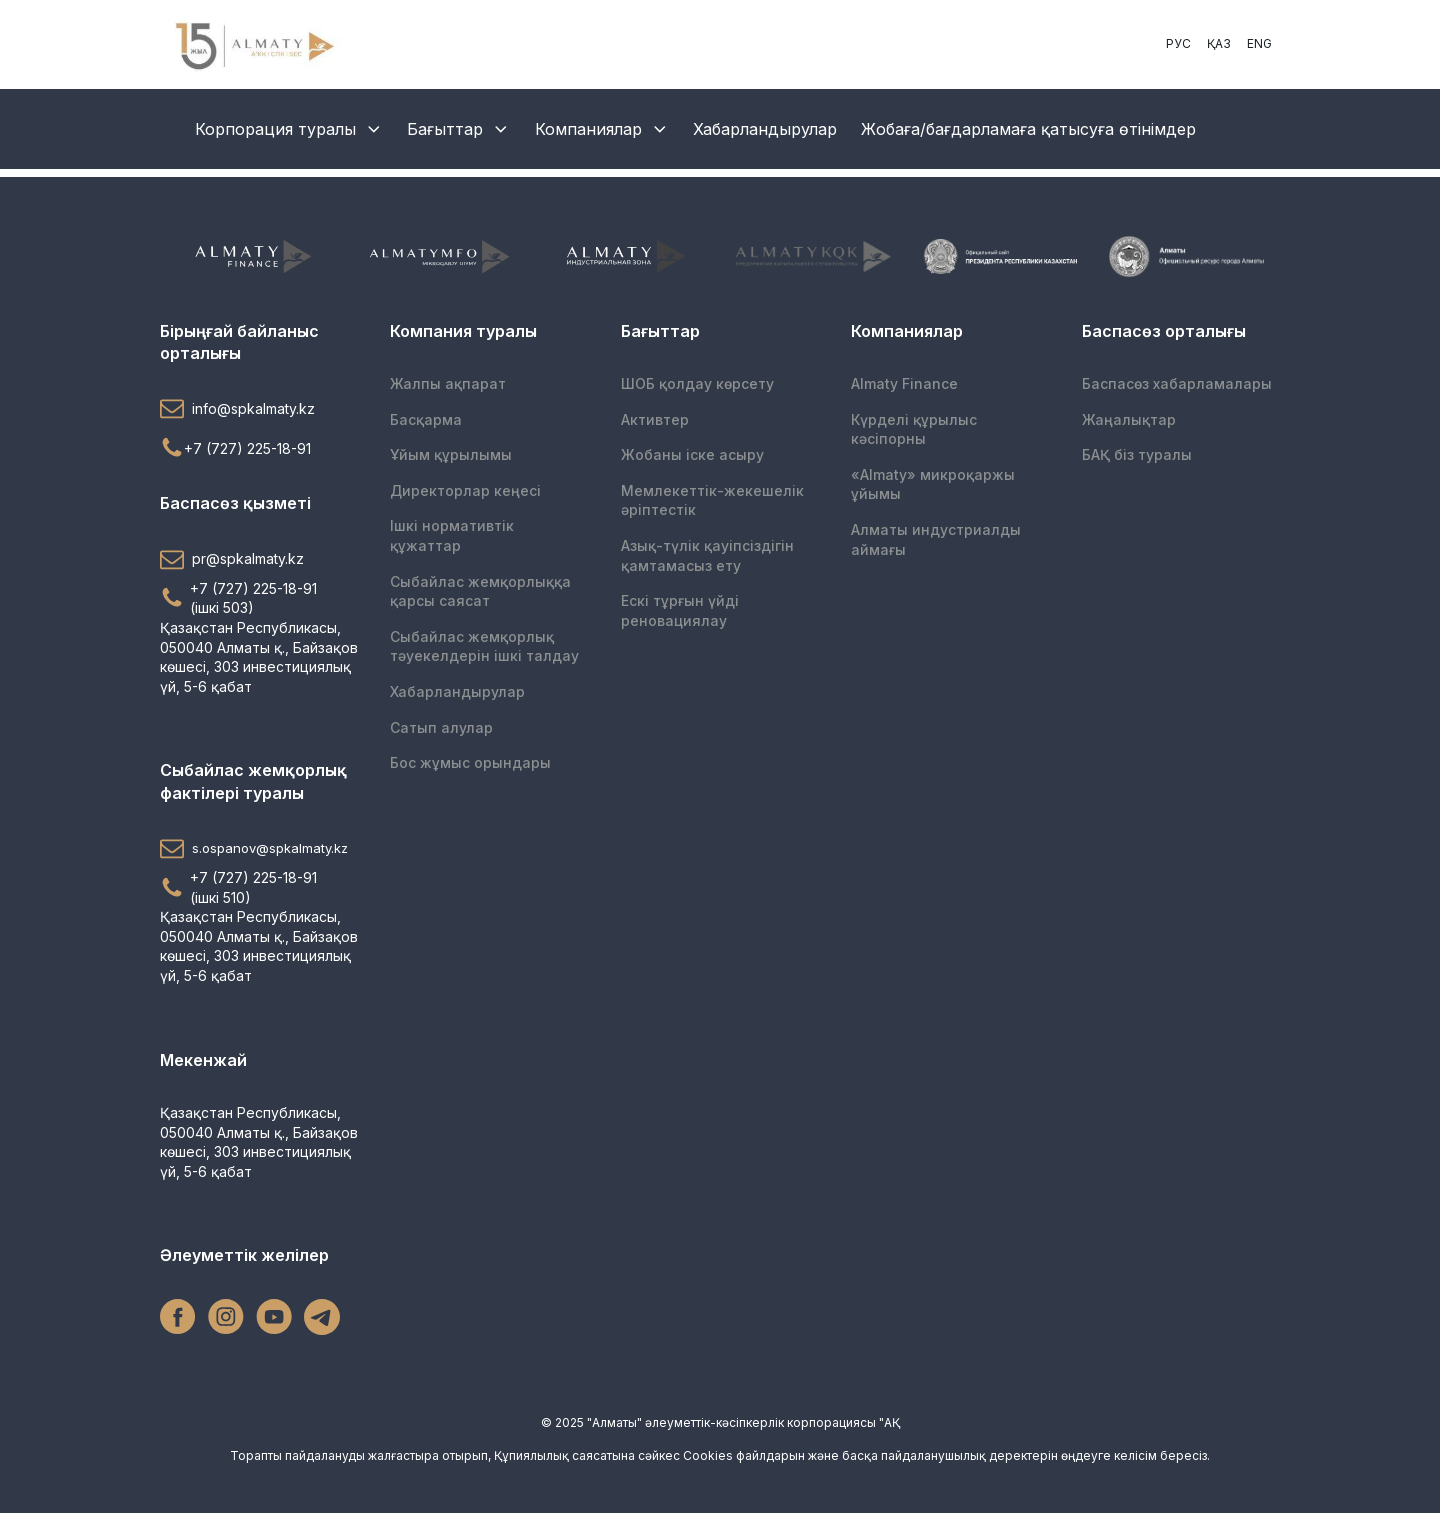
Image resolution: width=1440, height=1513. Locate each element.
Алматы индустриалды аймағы (936, 539)
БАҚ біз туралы (1137, 454)
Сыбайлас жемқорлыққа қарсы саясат (480, 591)
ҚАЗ (1219, 43)
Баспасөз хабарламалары (1177, 383)
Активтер (655, 419)
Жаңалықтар (1129, 419)
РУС (1178, 43)
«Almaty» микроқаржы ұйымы (933, 484)
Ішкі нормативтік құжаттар (452, 535)
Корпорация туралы (289, 129)
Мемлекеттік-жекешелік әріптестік (712, 500)
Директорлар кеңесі (465, 490)
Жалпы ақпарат (448, 383)
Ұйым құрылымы (451, 454)
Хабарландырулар (765, 129)
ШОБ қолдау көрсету (697, 383)
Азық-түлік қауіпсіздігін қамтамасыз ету (707, 555)
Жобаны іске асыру (692, 454)
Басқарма (426, 419)
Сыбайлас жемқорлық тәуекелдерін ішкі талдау (484, 646)
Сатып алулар (441, 727)
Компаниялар (602, 129)
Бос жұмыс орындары (470, 762)
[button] (259, 408)
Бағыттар (459, 129)
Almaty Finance (904, 383)
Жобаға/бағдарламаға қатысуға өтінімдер (1028, 129)
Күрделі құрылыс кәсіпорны (914, 429)
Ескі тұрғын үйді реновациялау (680, 610)
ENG (1259, 43)
